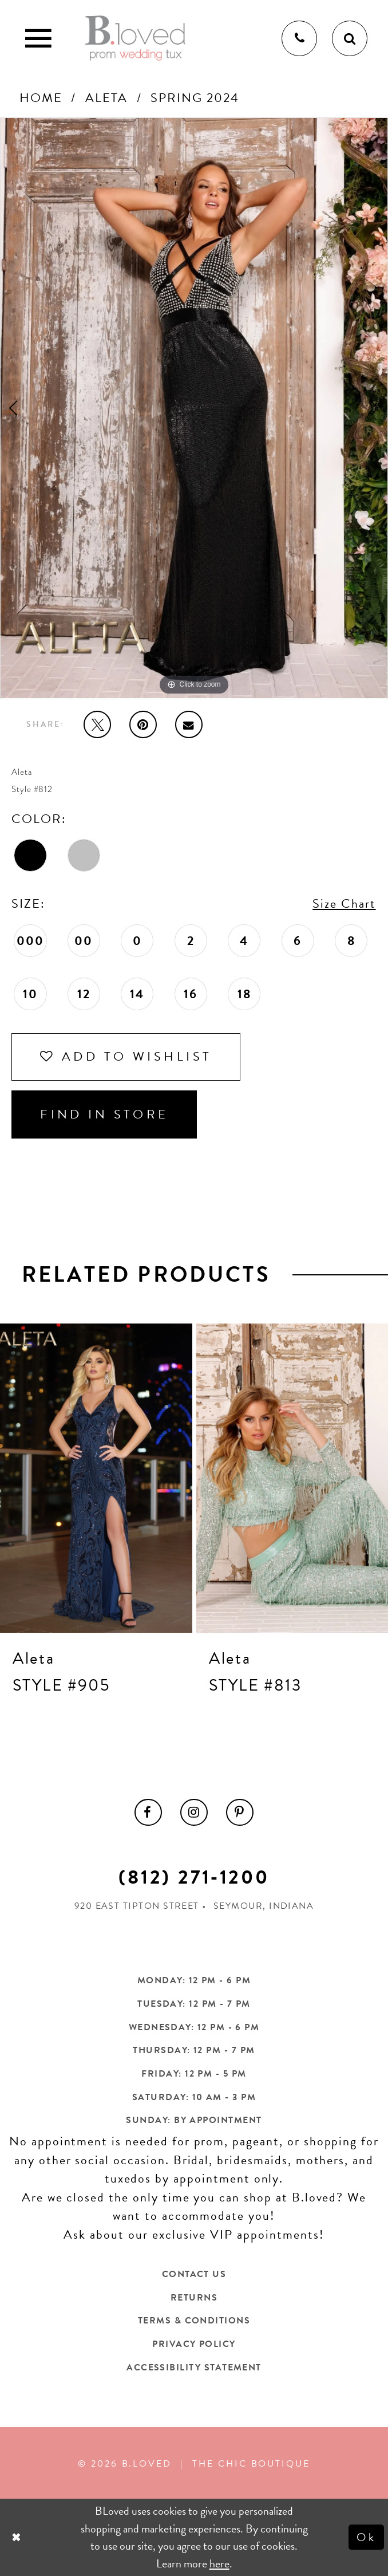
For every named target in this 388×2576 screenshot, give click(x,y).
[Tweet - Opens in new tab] (97, 724)
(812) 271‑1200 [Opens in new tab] (193, 1877)
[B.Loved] (135, 38)
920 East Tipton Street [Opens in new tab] (136, 1906)
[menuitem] (148, 1812)
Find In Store (104, 1114)
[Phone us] (299, 38)
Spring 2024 (195, 98)
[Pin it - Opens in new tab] (143, 724)
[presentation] (96, 1478)
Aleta (106, 98)
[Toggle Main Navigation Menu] (38, 38)
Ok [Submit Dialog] (367, 2537)
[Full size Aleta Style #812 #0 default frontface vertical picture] (194, 408)
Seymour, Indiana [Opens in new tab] (263, 1906)
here (219, 2563)
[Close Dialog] (18, 2537)
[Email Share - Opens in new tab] (189, 724)
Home (40, 98)
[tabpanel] (194, 408)
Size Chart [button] (344, 903)
